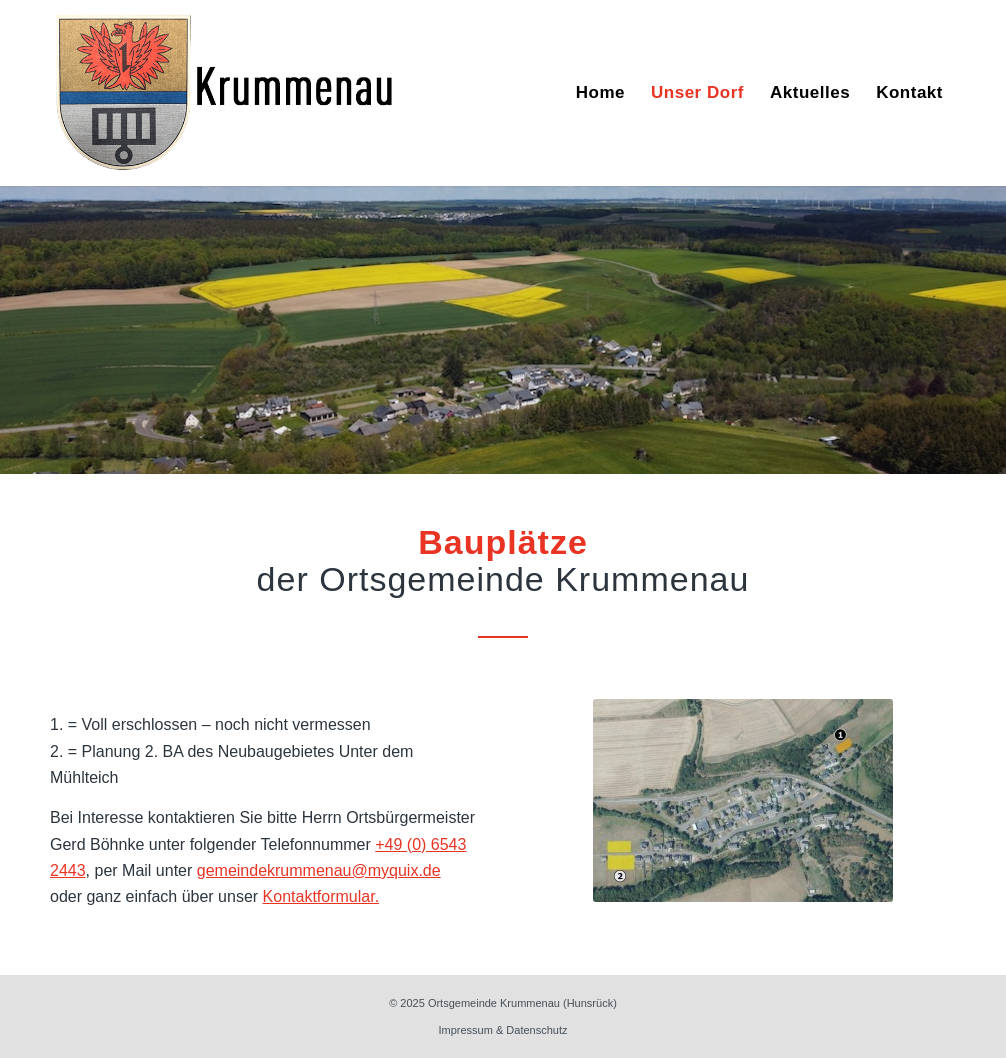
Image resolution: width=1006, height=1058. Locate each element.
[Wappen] (225, 93)
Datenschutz (536, 1030)
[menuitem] (600, 93)
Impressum (465, 1030)
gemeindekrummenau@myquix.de (319, 870)
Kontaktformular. (321, 896)
